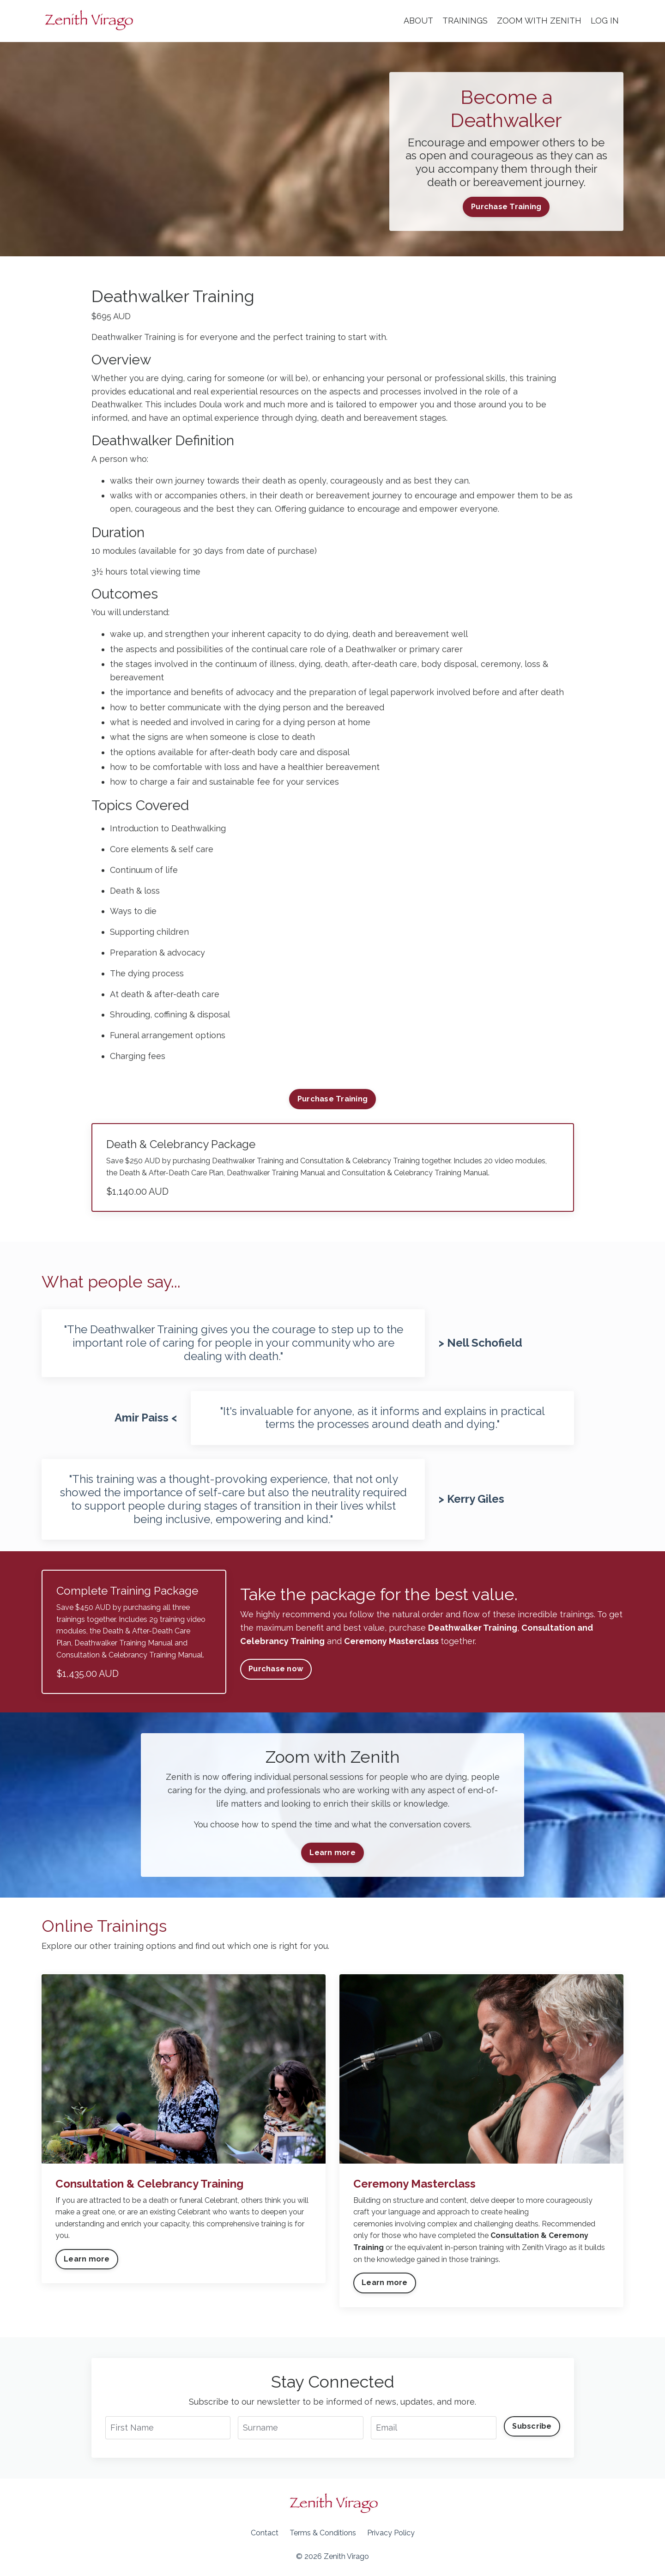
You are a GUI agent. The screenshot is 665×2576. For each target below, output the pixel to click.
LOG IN (605, 20)
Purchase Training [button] (506, 206)
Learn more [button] (332, 1852)
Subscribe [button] (531, 2426)
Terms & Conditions (323, 2532)
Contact (264, 2532)
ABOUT (418, 20)
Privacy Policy (391, 2532)
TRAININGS (465, 20)
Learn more (87, 2259)
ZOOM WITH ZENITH (539, 20)
